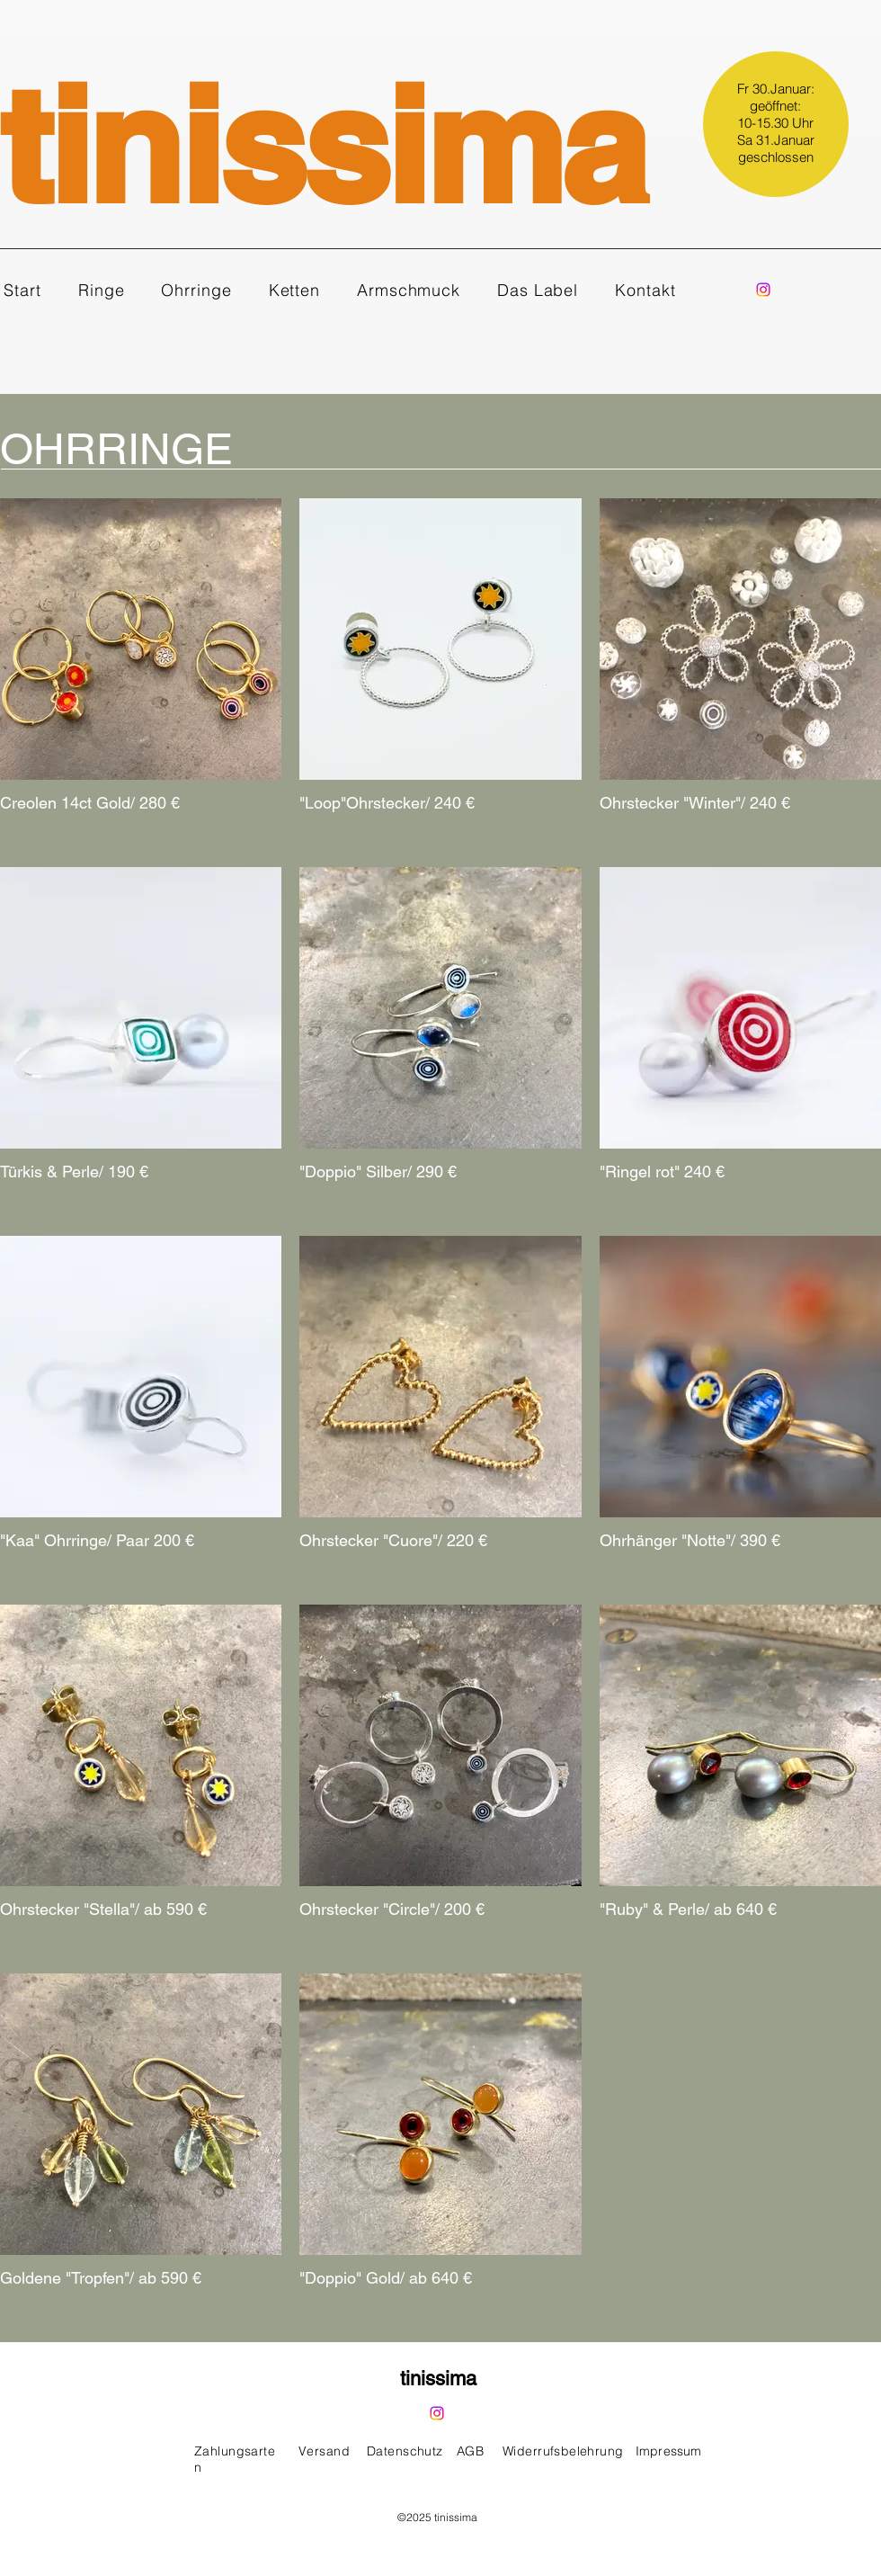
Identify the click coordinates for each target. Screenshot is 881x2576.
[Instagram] (763, 290)
